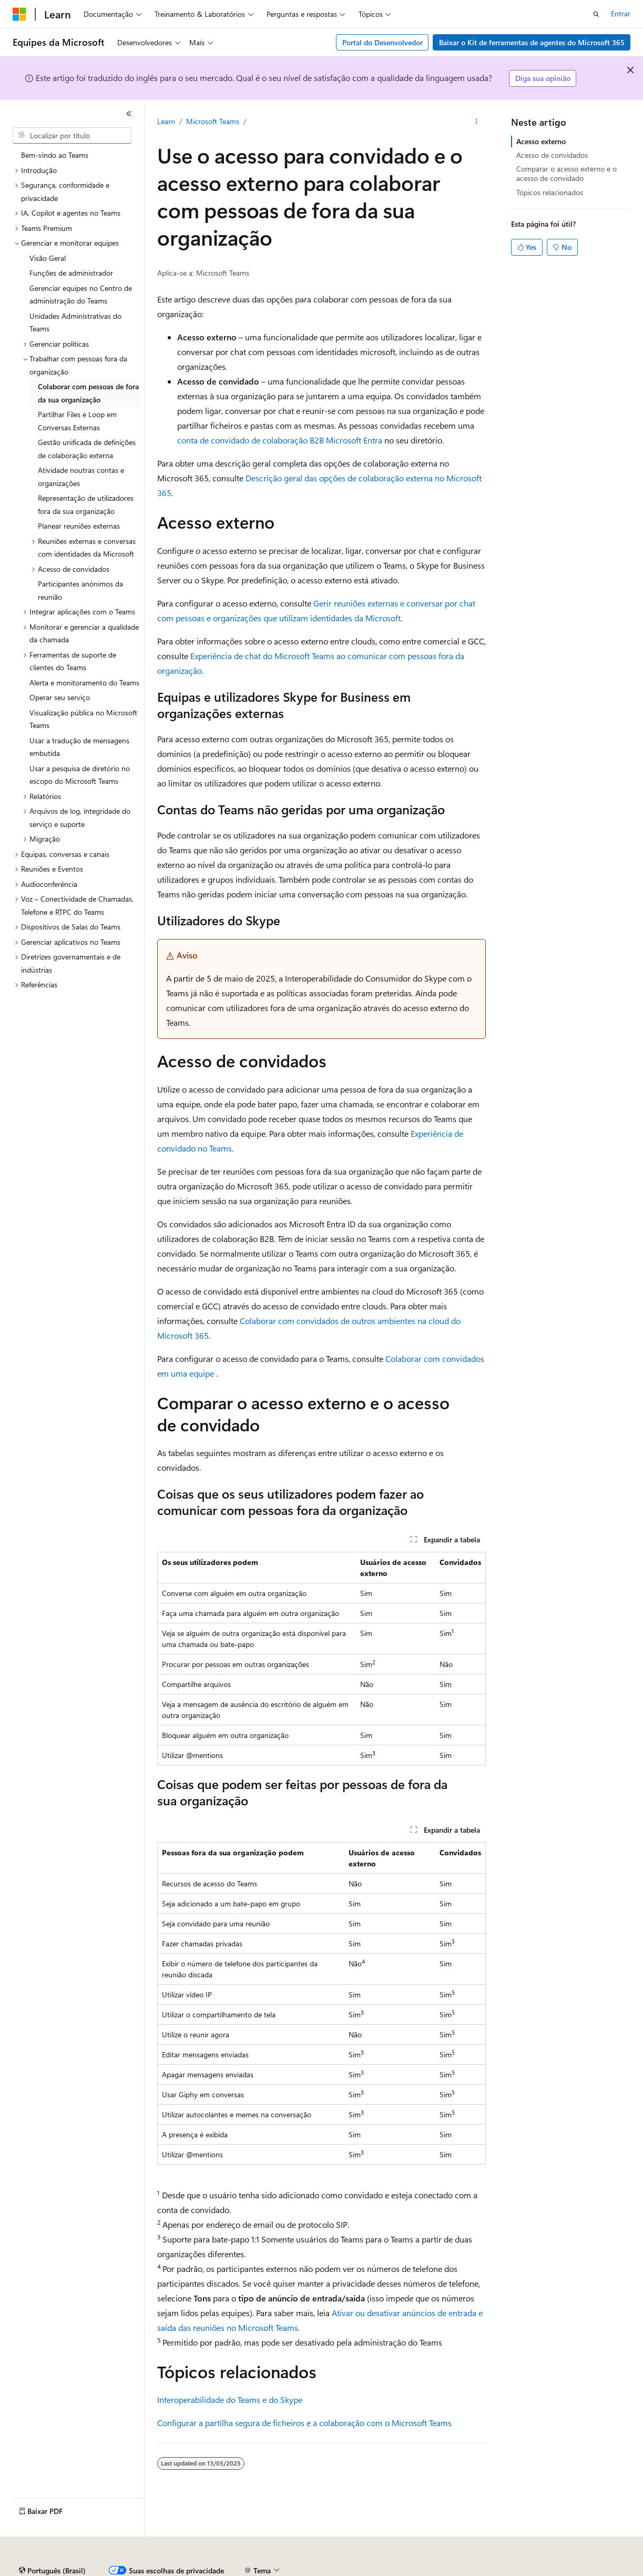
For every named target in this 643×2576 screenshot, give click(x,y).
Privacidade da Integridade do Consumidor (456, 2570)
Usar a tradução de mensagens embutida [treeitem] (79, 747)
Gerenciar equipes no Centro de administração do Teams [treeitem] (80, 294)
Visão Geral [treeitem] (47, 258)
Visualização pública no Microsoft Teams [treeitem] (83, 719)
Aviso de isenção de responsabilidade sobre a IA (90, 2570)
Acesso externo (541, 141)
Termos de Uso (570, 2570)
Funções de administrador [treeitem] (71, 273)
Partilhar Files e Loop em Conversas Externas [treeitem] (77, 420)
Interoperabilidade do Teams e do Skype (229, 2399)
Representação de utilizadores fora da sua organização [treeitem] (86, 504)
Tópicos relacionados (549, 192)
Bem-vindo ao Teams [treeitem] (54, 155)
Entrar (620, 13)
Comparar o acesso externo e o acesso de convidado (566, 173)
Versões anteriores (208, 2570)
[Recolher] (129, 113)
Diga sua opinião (542, 78)
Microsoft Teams (212, 121)
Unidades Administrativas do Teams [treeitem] (75, 322)
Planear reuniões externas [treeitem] (79, 526)
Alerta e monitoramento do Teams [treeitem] (84, 683)
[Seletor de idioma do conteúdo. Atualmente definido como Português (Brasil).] (52, 2546)
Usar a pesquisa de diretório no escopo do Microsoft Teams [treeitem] (79, 774)
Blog (258, 2570)
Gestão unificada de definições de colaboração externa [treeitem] (87, 448)
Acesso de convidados (552, 155)
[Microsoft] (19, 14)
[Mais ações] (476, 121)
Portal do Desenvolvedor (382, 42)
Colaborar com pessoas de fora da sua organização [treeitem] (88, 393)
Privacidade (349, 2570)
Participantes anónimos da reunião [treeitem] (80, 590)
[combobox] (72, 135)
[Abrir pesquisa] (596, 14)
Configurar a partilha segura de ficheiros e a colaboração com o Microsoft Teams (304, 2422)
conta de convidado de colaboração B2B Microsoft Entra (279, 440)
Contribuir (301, 2570)
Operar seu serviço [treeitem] (59, 697)
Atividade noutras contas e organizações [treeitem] (81, 476)
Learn (166, 121)
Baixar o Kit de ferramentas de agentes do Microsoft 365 (532, 42)
